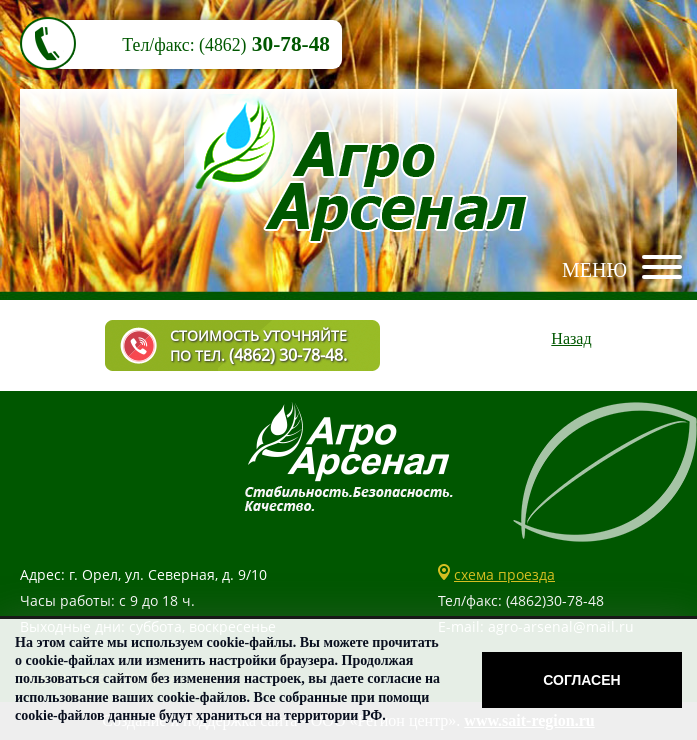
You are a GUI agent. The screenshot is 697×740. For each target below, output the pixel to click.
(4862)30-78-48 (555, 600)
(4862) (222, 45)
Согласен (581, 680)
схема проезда (504, 574)
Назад (571, 338)
